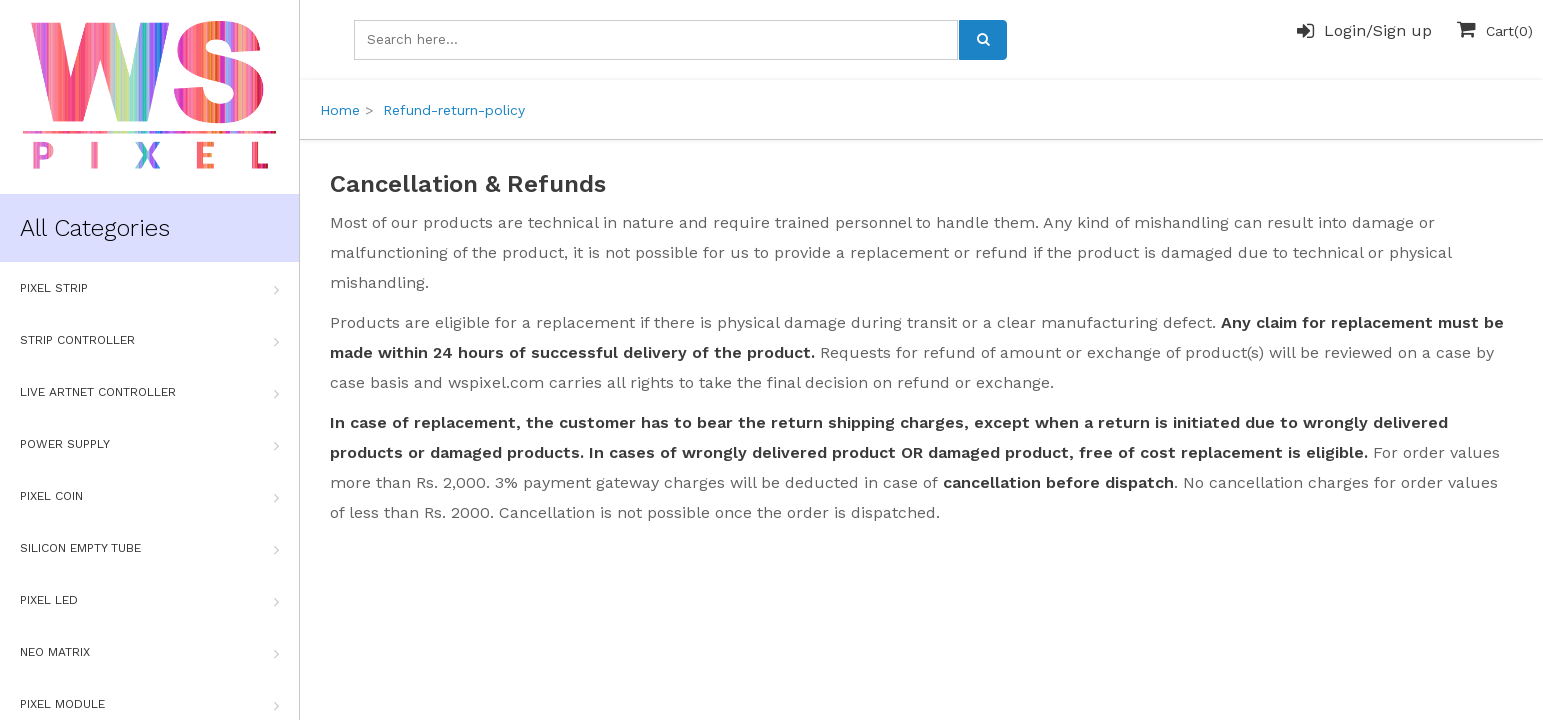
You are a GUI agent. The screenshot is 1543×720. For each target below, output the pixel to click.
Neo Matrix (149, 653)
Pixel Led (149, 601)
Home (340, 110)
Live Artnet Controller (149, 393)
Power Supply (149, 445)
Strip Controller (149, 341)
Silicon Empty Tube (149, 549)
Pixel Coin (149, 497)
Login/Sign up (1364, 31)
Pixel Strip (149, 289)
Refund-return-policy (454, 110)
